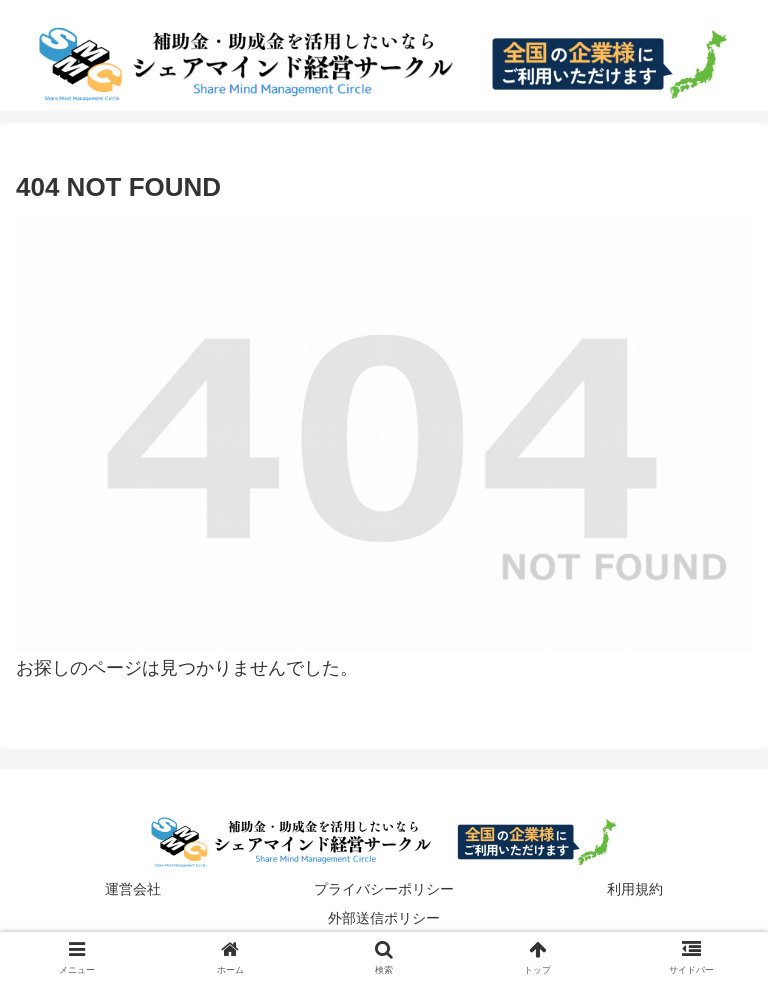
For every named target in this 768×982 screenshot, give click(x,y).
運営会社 (133, 889)
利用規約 (635, 889)
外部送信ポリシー (384, 918)
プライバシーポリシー (384, 889)
